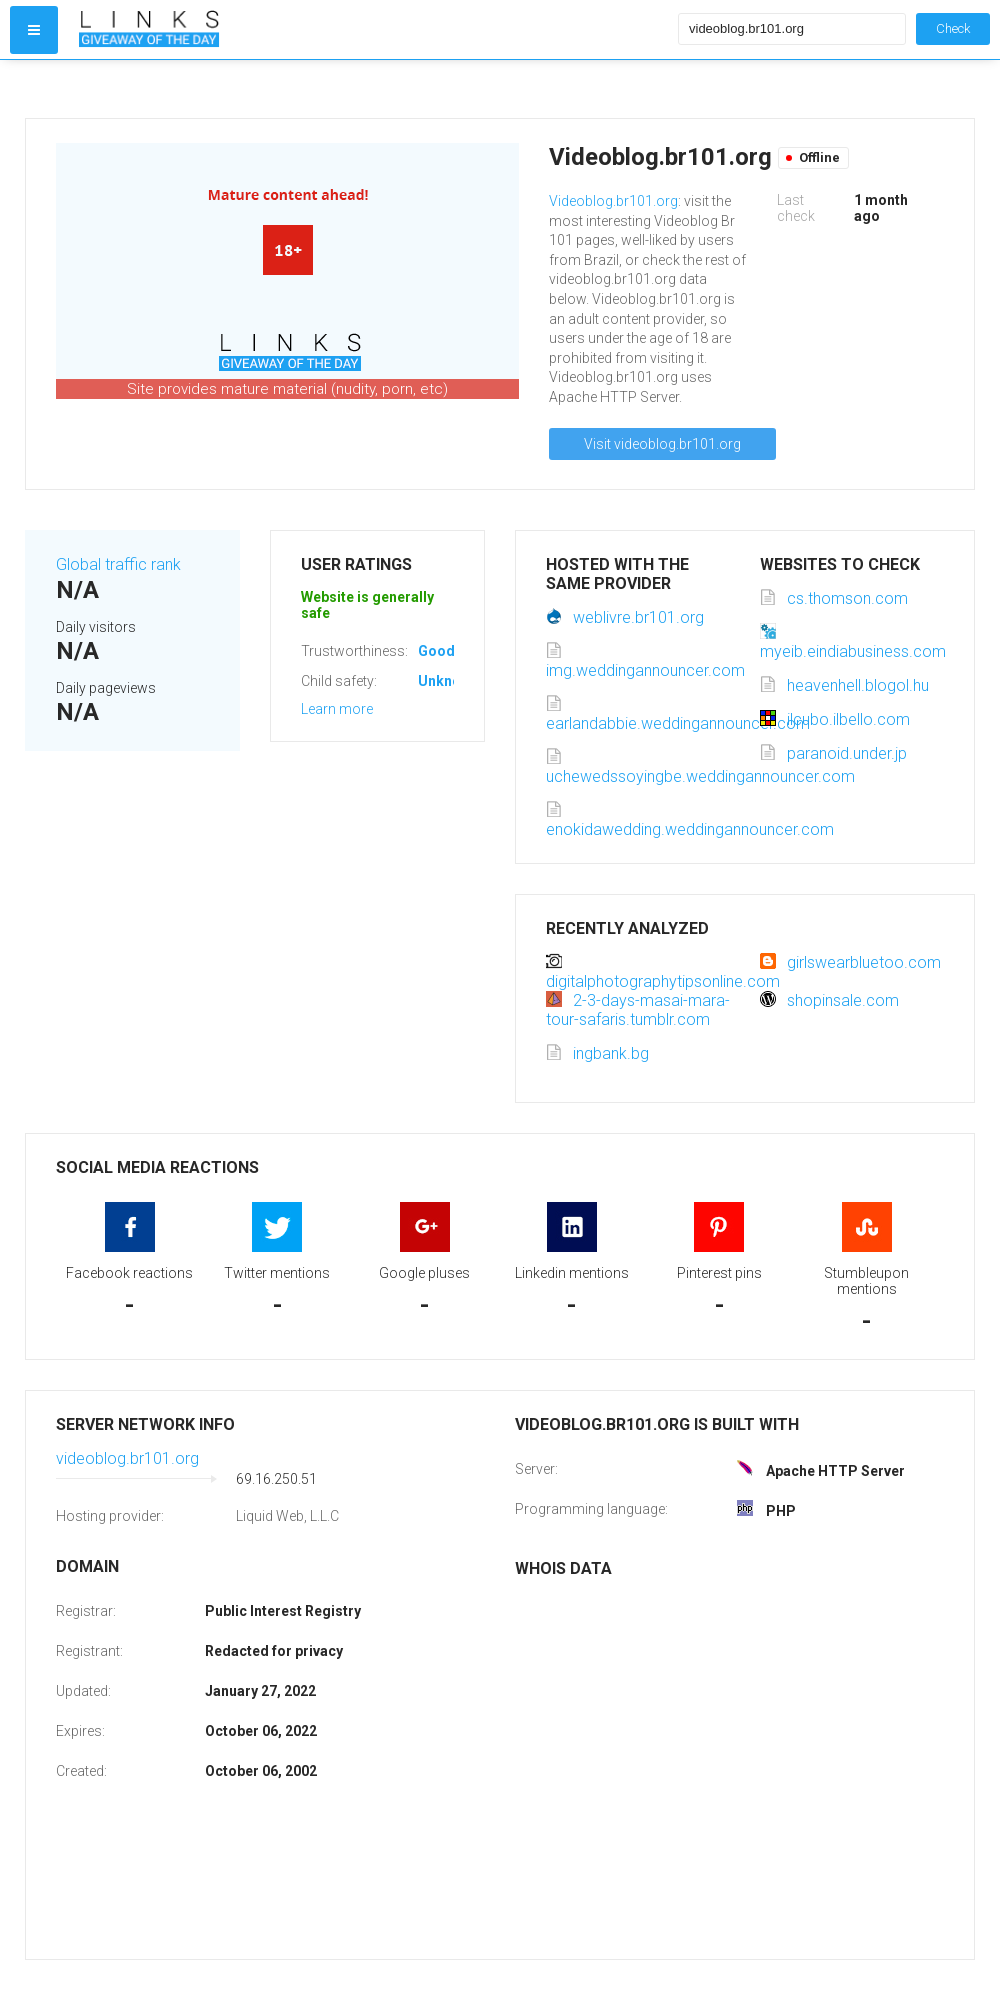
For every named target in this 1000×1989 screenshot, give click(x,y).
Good (436, 651)
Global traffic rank (118, 564)
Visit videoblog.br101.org (662, 444)
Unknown (448, 681)
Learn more (337, 709)
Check (953, 28)
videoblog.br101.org (127, 1458)
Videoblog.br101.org (613, 201)
